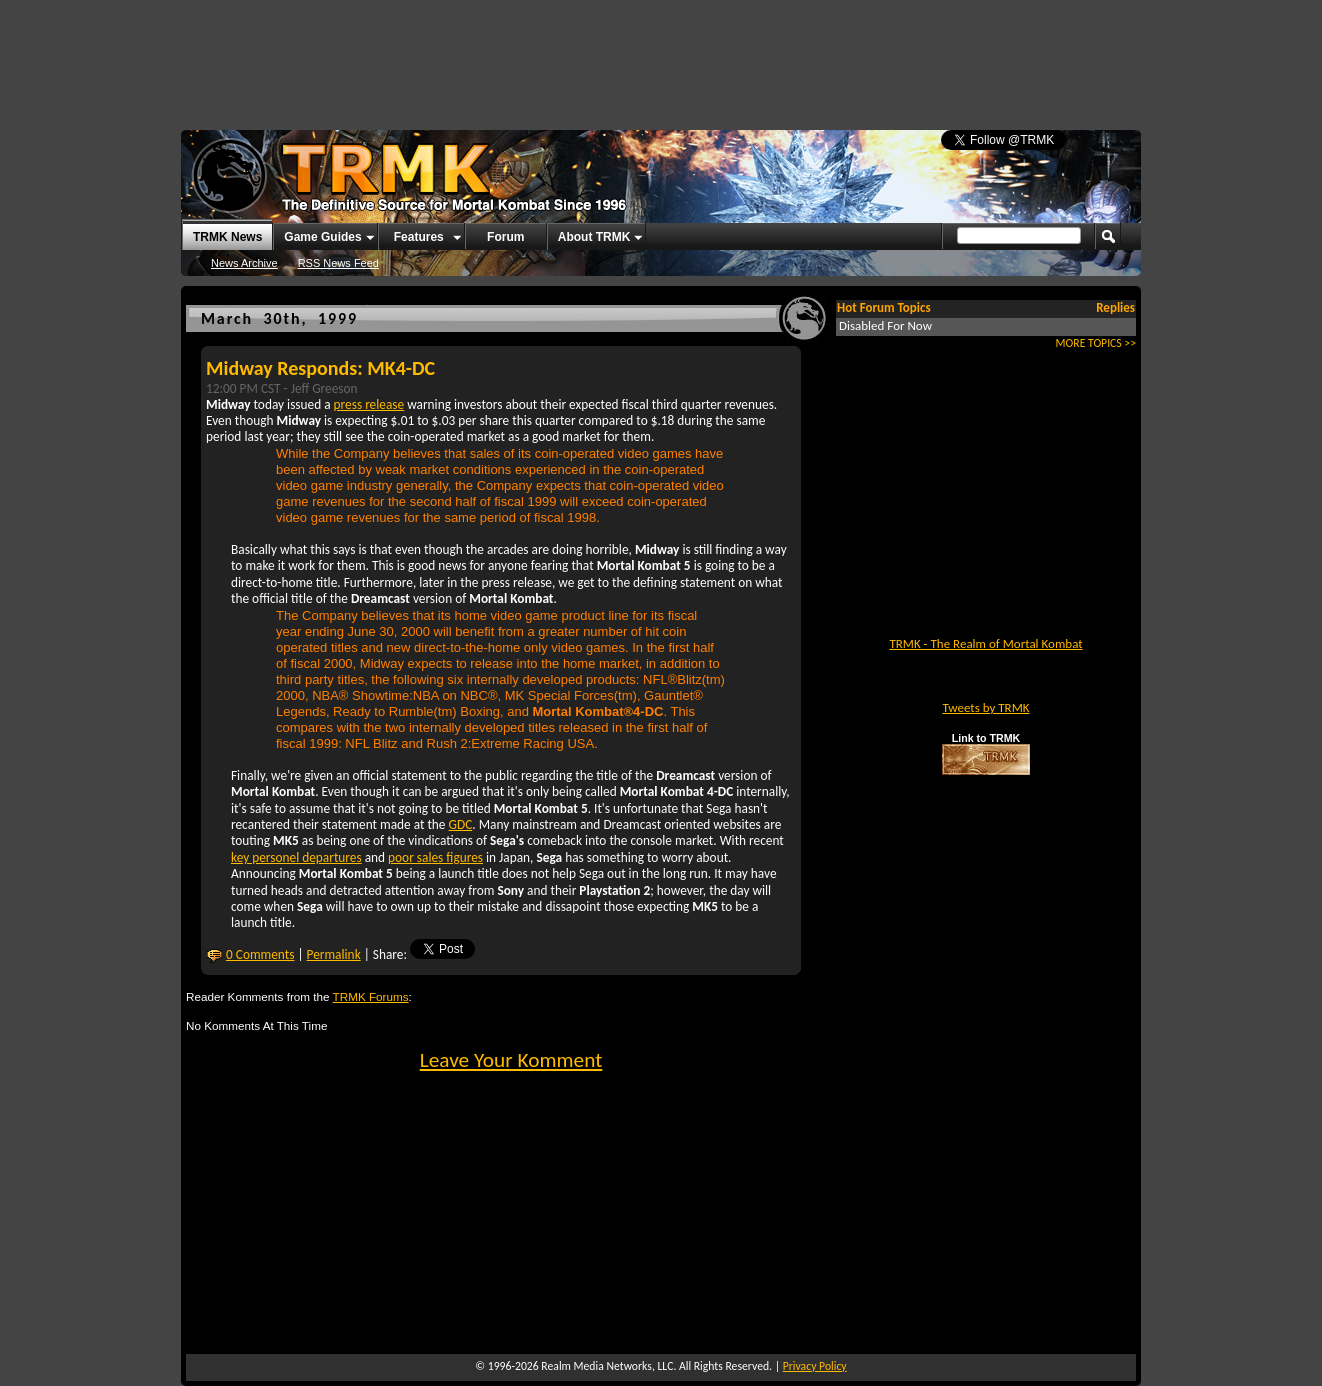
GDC (461, 824)
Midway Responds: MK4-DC (320, 368)
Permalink (334, 954)
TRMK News (227, 237)
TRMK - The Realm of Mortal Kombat (985, 643)
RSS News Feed (338, 263)
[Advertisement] (661, 55)
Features (419, 237)
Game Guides (322, 237)
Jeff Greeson (324, 388)
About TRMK (594, 237)
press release (369, 404)
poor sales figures (435, 857)
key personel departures (296, 857)
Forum (505, 237)
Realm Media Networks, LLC (607, 1366)
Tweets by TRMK (985, 707)
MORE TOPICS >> (1096, 343)
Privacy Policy (815, 1366)
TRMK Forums (371, 996)
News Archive (244, 263)
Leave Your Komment (511, 1060)
